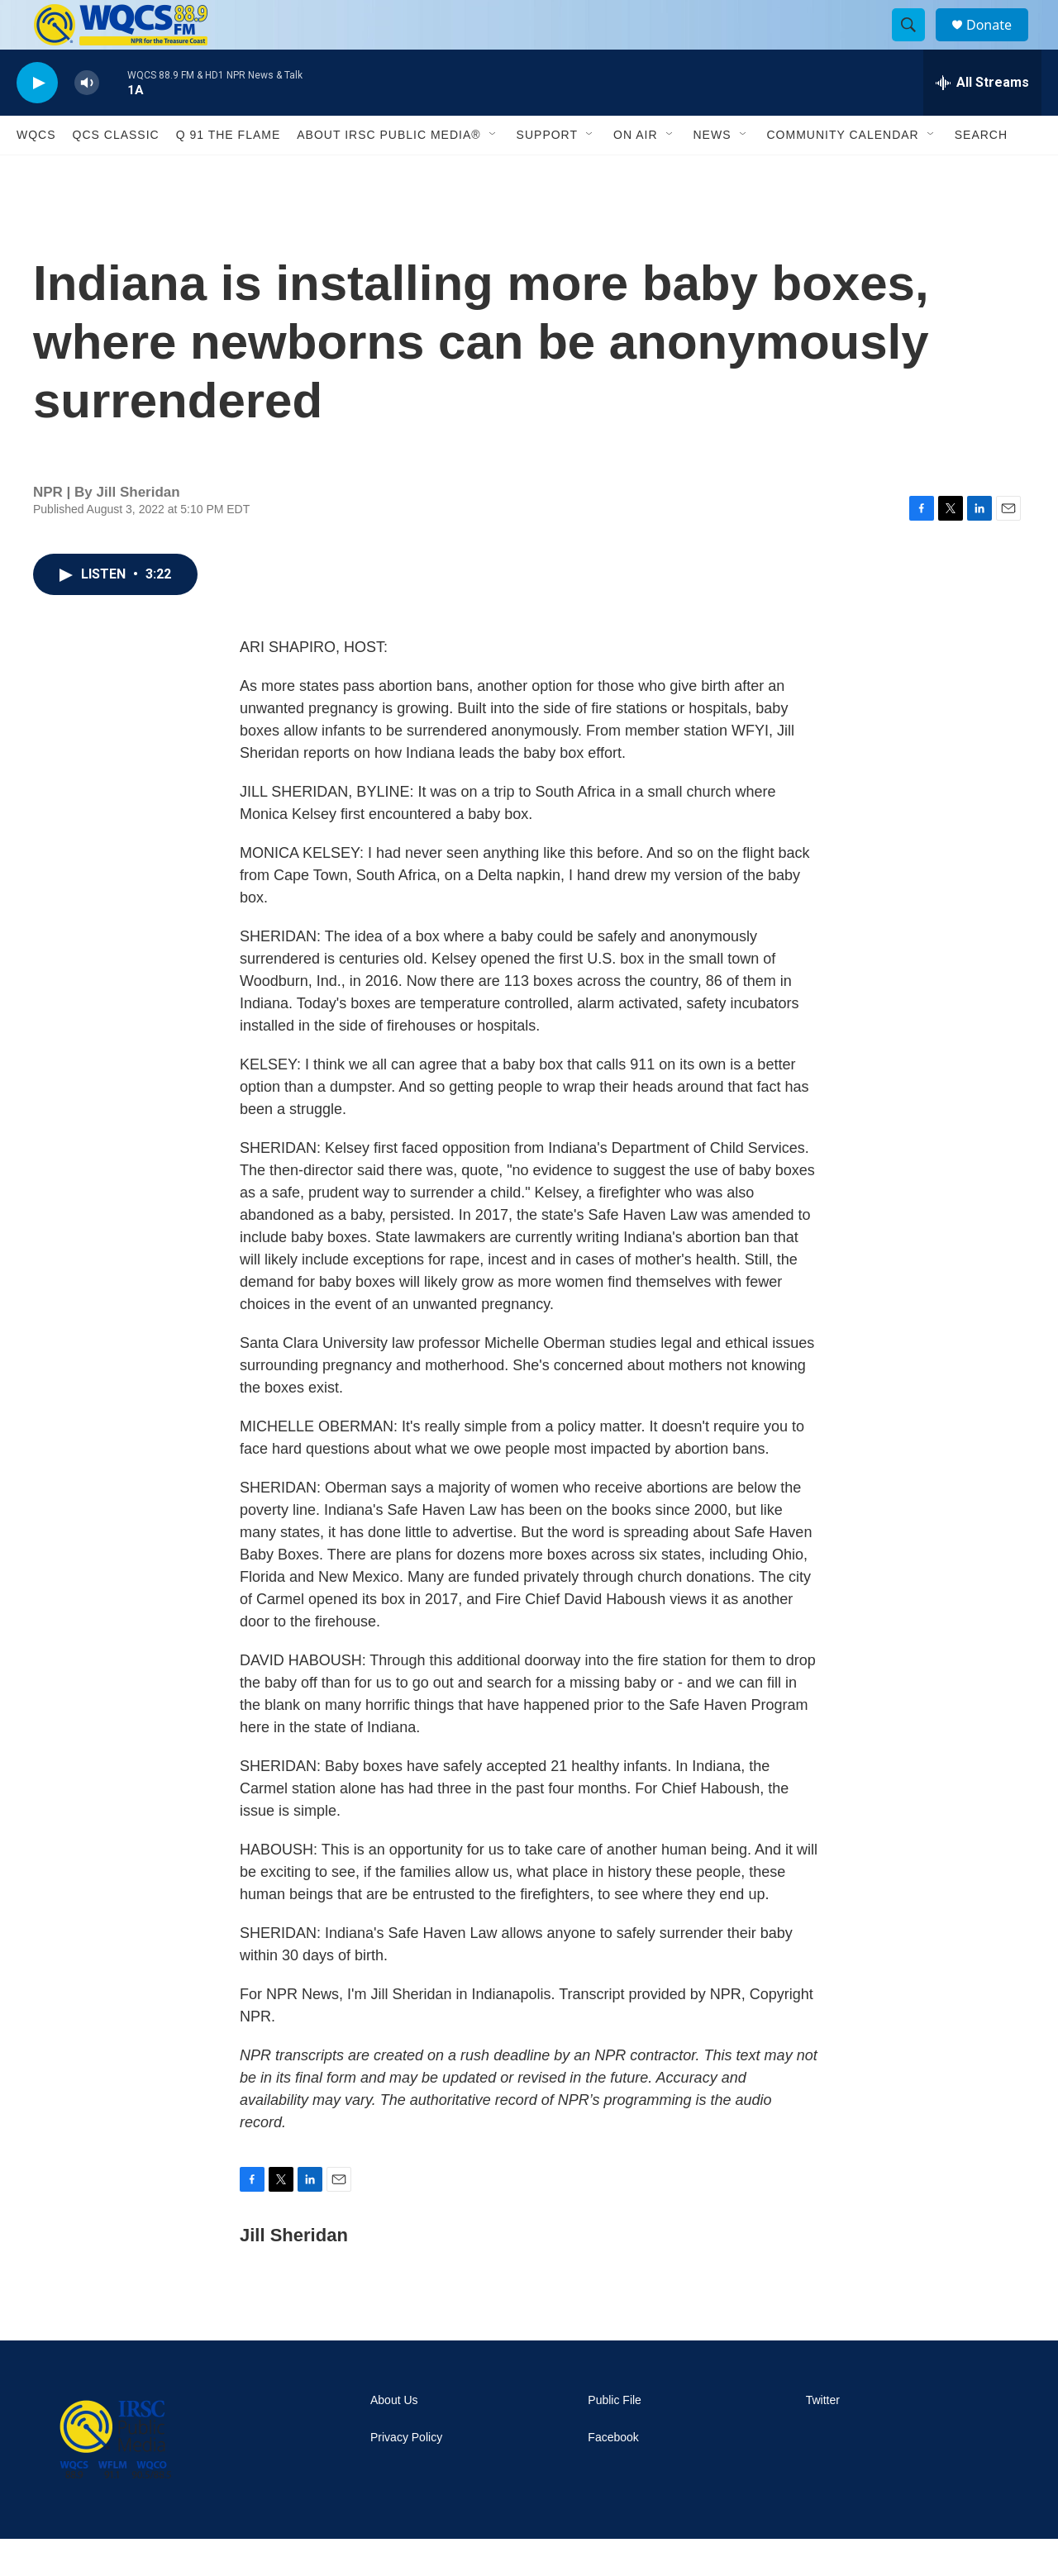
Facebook (613, 2475)
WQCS (36, 172)
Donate (999, 43)
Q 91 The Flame (228, 172)
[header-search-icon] (915, 43)
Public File (614, 2437)
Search (981, 172)
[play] (37, 120)
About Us (394, 2437)
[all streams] (982, 120)
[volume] (87, 120)
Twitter (823, 2437)
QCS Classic (116, 172)
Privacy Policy (406, 2475)
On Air (635, 172)
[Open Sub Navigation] (493, 172)
